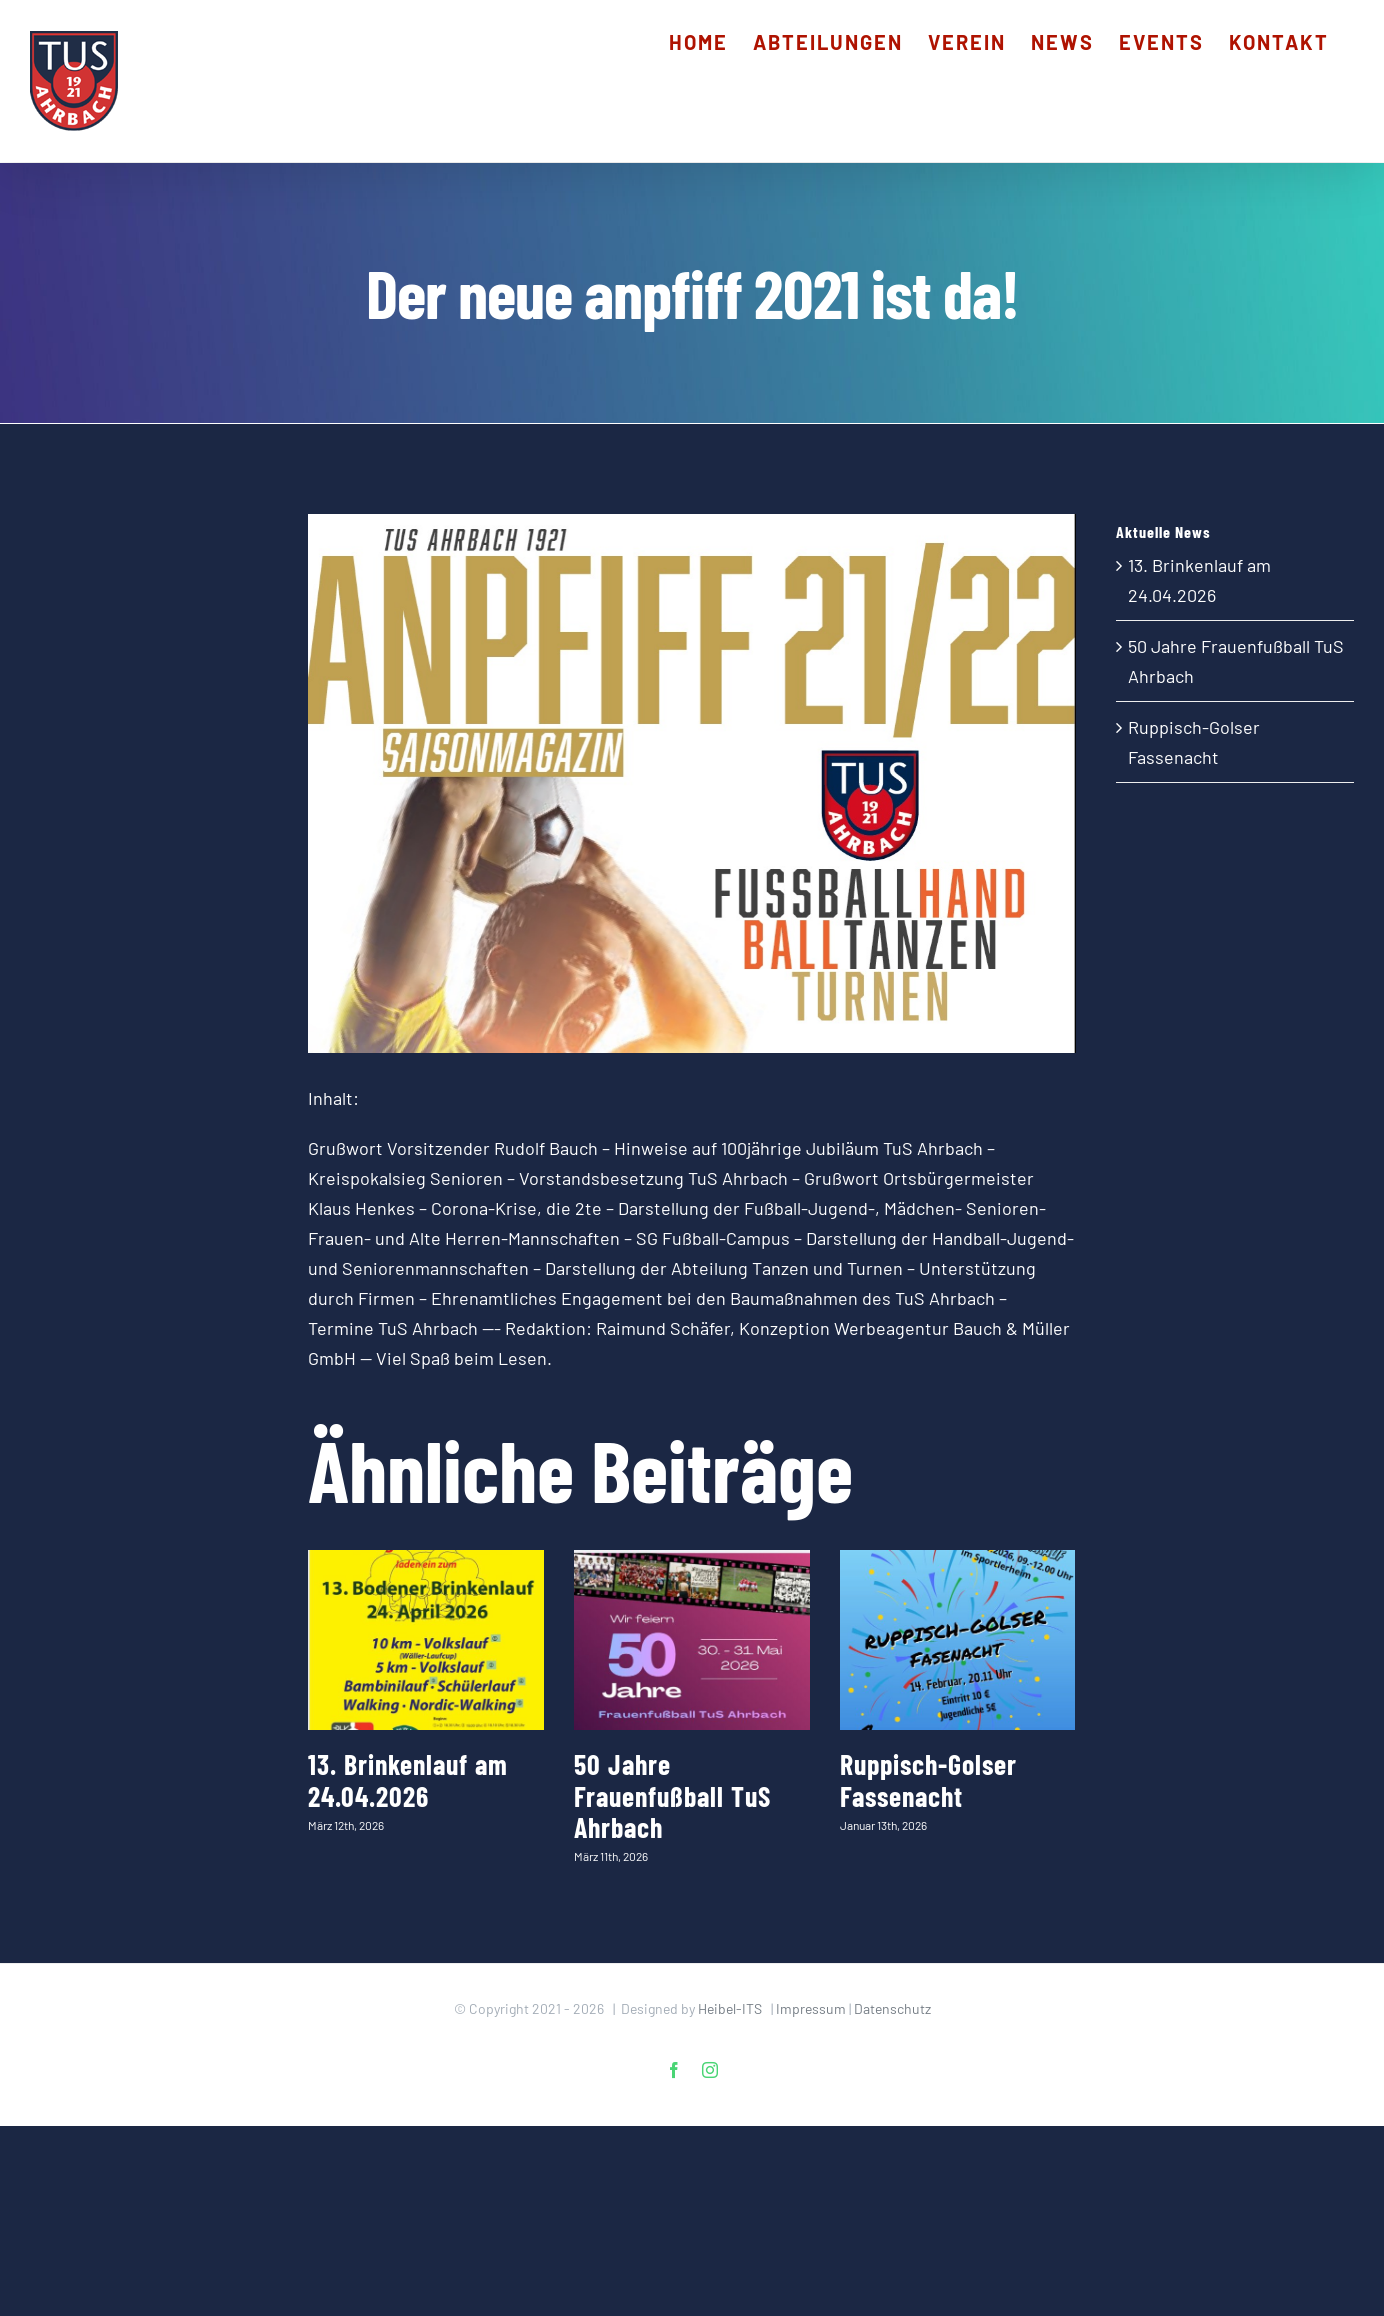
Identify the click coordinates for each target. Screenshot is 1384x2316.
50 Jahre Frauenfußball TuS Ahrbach (672, 1795)
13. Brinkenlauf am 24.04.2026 (408, 1779)
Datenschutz (892, 2008)
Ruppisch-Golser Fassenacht (928, 1779)
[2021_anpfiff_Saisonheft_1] (691, 783)
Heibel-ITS (730, 2008)
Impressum (811, 2008)
